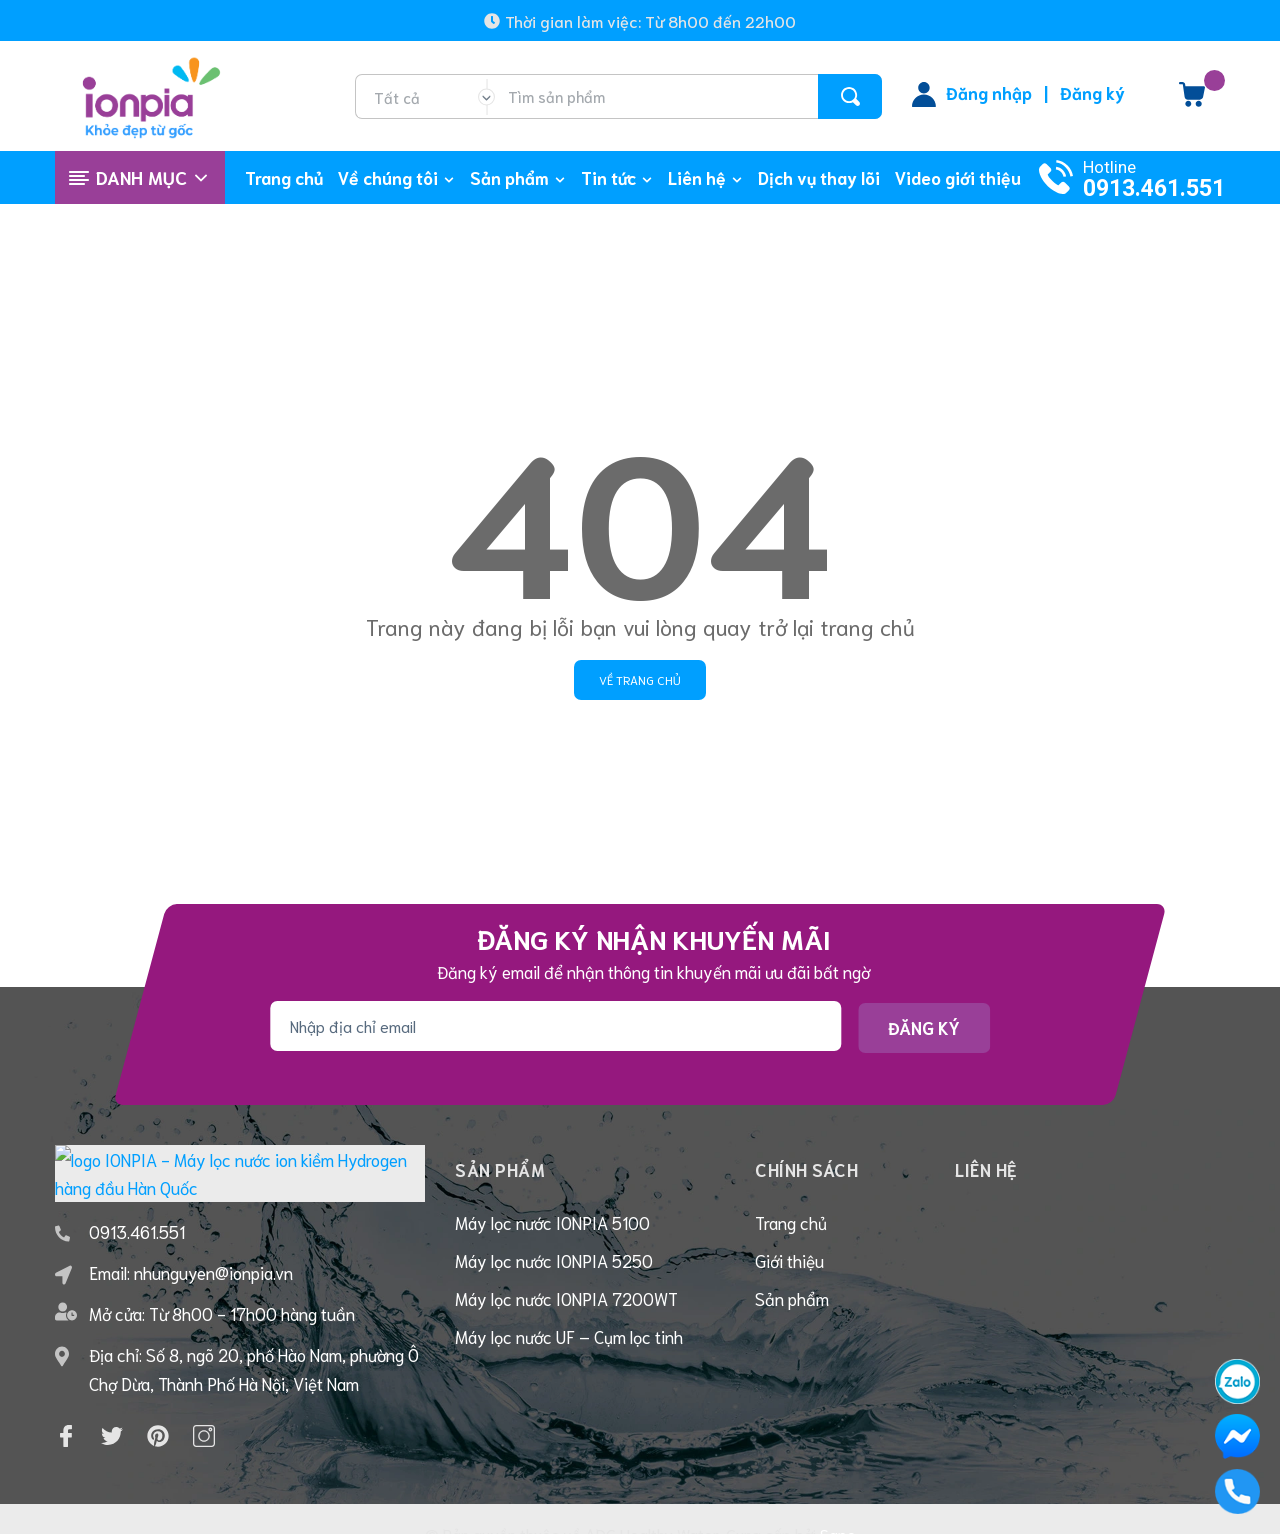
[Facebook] (66, 1407)
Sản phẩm (792, 1298)
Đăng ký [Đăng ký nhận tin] (924, 1027)
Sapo (838, 1504)
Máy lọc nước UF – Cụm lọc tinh (569, 1336)
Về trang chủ (640, 679)
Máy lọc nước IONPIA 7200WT (566, 1298)
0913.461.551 (1154, 188)
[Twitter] (112, 1407)
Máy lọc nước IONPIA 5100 (552, 1222)
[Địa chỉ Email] (555, 1026)
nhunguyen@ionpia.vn (213, 1243)
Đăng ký (1092, 92)
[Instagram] (204, 1407)
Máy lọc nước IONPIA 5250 (554, 1260)
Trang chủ (791, 1222)
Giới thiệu (789, 1260)
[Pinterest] (158, 1407)
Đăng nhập (989, 92)
